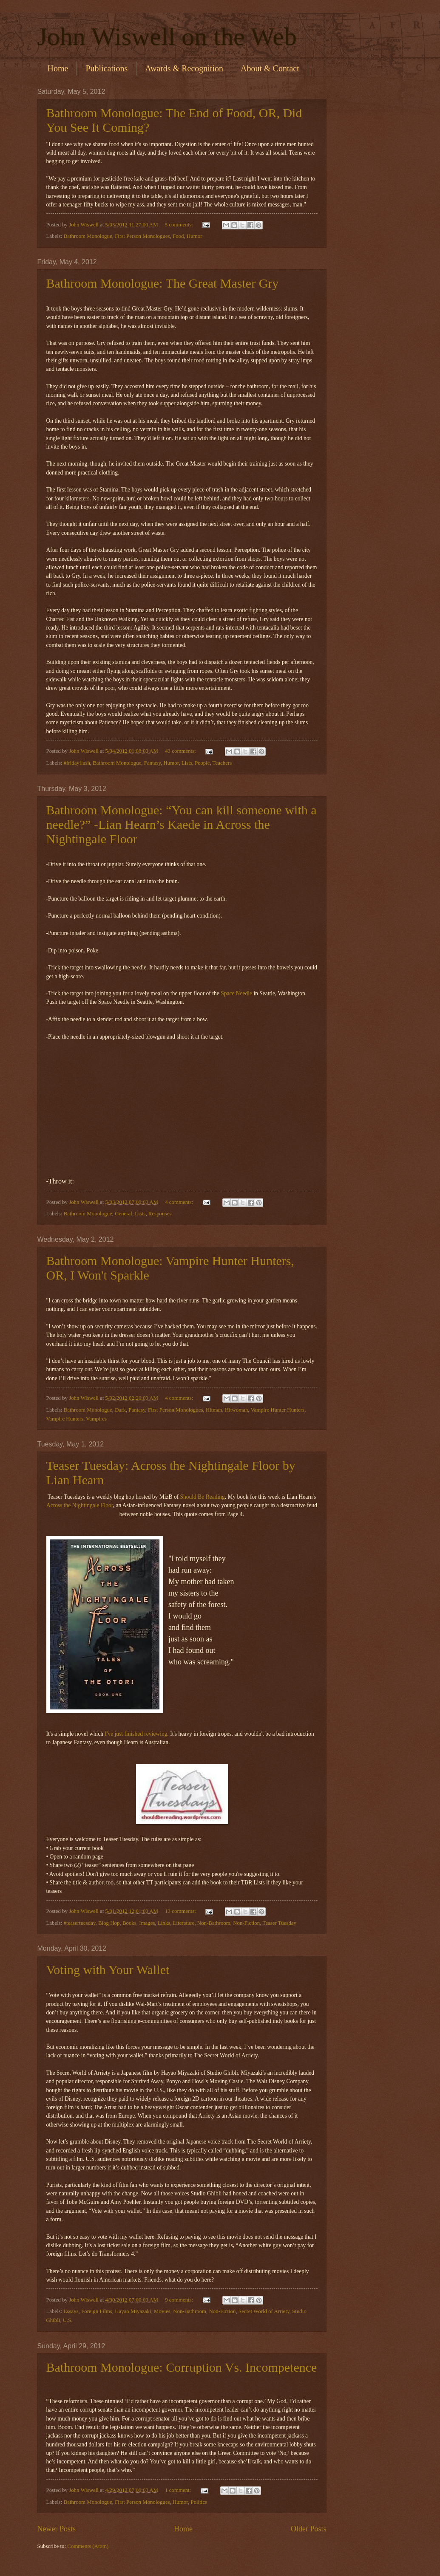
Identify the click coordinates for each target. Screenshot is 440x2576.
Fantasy (152, 763)
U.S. (68, 2320)
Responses (159, 1214)
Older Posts (308, 2529)
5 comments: (179, 225)
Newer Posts (56, 2529)
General (123, 1214)
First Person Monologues (142, 236)
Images (147, 1923)
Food (178, 236)
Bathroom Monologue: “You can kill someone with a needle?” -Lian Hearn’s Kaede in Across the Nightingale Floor (181, 824)
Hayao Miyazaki (133, 2311)
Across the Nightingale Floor (79, 1505)
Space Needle (236, 993)
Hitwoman (236, 1410)
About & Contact (270, 68)
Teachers (222, 763)
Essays (71, 2311)
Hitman (214, 1410)
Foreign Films (96, 2311)
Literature (184, 1923)
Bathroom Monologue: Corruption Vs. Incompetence (181, 2367)
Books (129, 1923)
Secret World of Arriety (264, 2311)
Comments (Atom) (87, 2546)
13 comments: (181, 1911)
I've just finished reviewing (136, 1734)
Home (58, 68)
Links (164, 1923)
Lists (187, 763)
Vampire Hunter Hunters (278, 1410)
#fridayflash (77, 763)
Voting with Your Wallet (108, 1970)
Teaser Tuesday (279, 1923)
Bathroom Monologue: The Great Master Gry (162, 283)
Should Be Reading (202, 1497)
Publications (106, 68)
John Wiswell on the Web (167, 37)
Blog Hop (108, 1923)
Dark (120, 1410)
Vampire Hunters (65, 1419)
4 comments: (179, 1202)
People (202, 763)
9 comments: (179, 2300)
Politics (198, 2502)
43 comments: (181, 751)
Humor (194, 236)
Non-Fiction (246, 1923)
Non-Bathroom (213, 1923)
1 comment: (178, 2490)
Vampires (96, 1419)
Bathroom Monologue (88, 236)
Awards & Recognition (184, 68)
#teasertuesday (80, 1923)
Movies (162, 2311)
